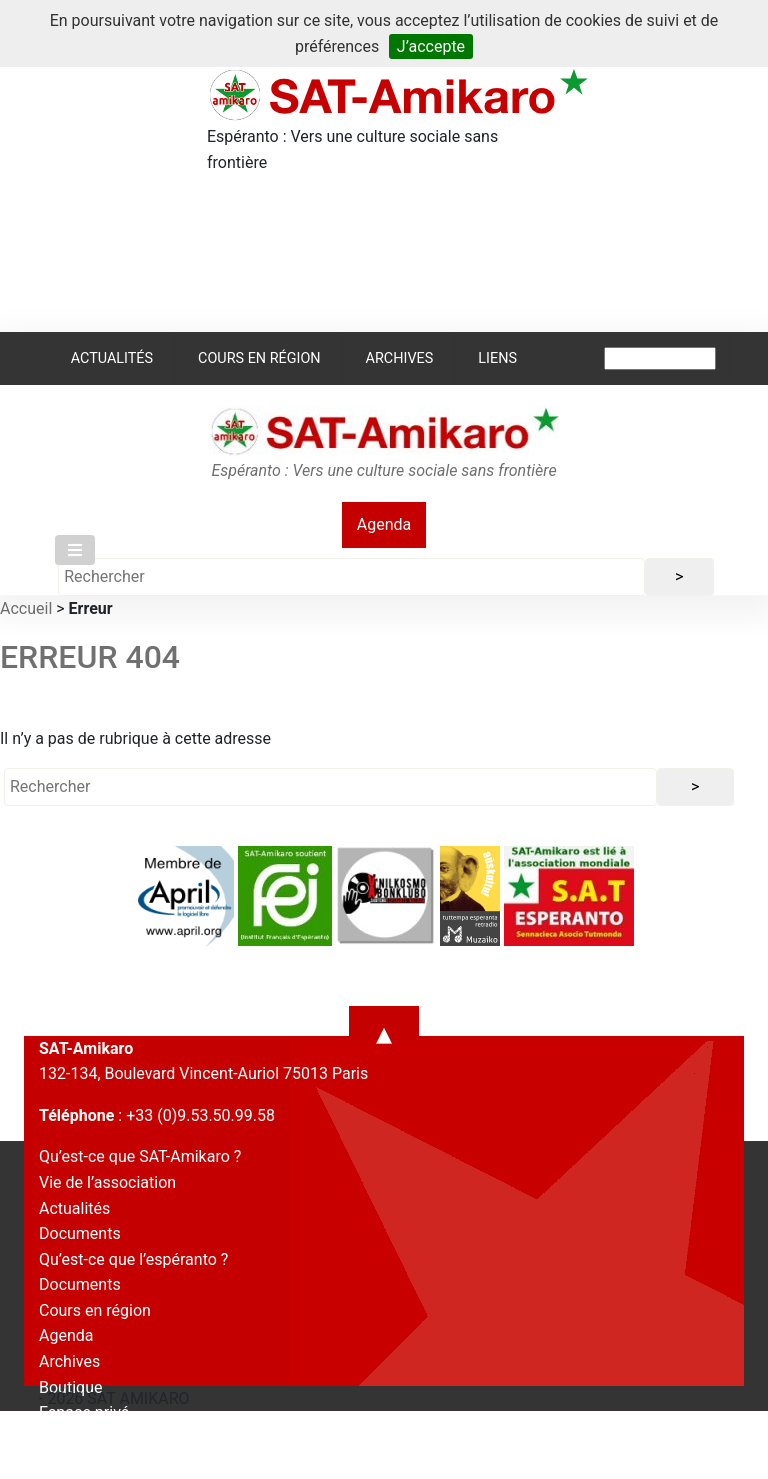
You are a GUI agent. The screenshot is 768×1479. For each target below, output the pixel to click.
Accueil (26, 608)
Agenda (384, 524)
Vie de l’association (107, 1182)
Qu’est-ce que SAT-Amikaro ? (140, 1156)
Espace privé (84, 1412)
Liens (497, 358)
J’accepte (431, 46)
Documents (80, 1233)
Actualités (112, 358)
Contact (67, 1438)
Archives (400, 358)
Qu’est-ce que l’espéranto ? (133, 1259)
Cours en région (259, 358)
